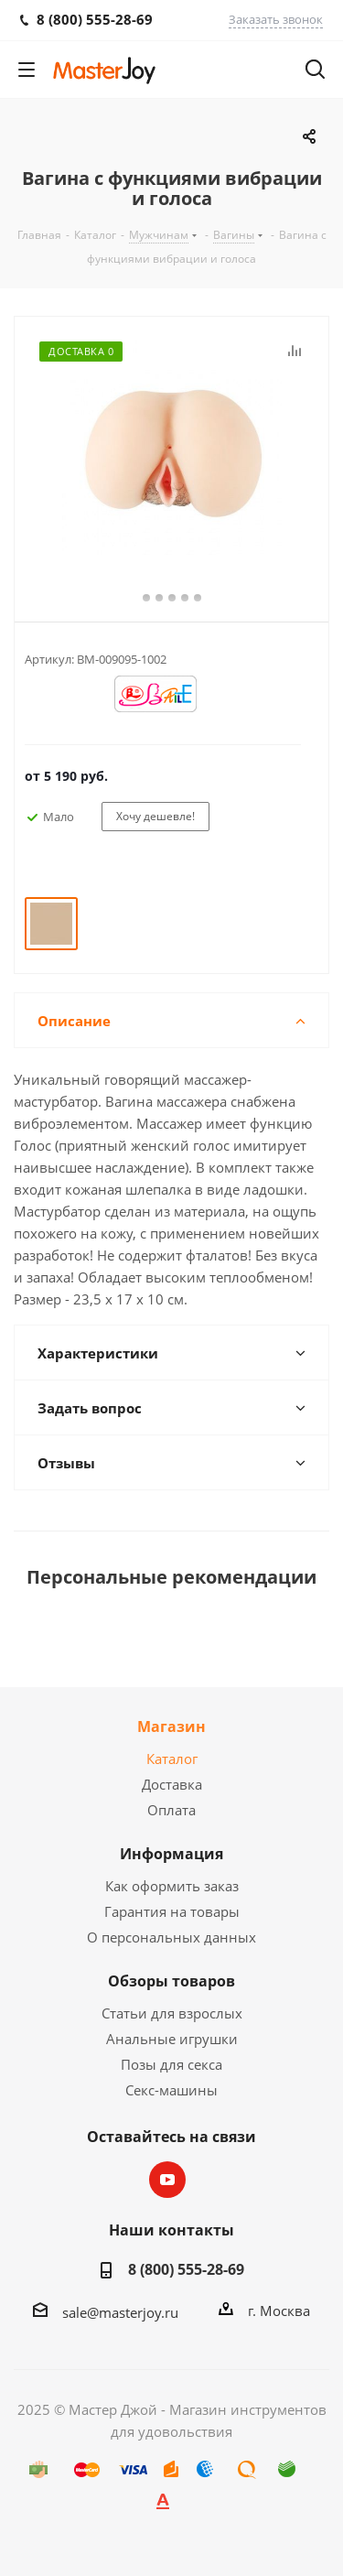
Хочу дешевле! (155, 816)
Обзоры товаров (171, 1981)
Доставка (172, 1784)
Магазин (171, 1726)
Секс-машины (171, 2090)
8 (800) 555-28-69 (186, 2269)
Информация (171, 1854)
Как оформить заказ (172, 1886)
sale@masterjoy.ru (120, 2312)
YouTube (167, 2179)
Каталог (172, 1758)
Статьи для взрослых (172, 2013)
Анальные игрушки (172, 2038)
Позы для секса (171, 2064)
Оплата (171, 1810)
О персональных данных (171, 1937)
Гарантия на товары (172, 1911)
